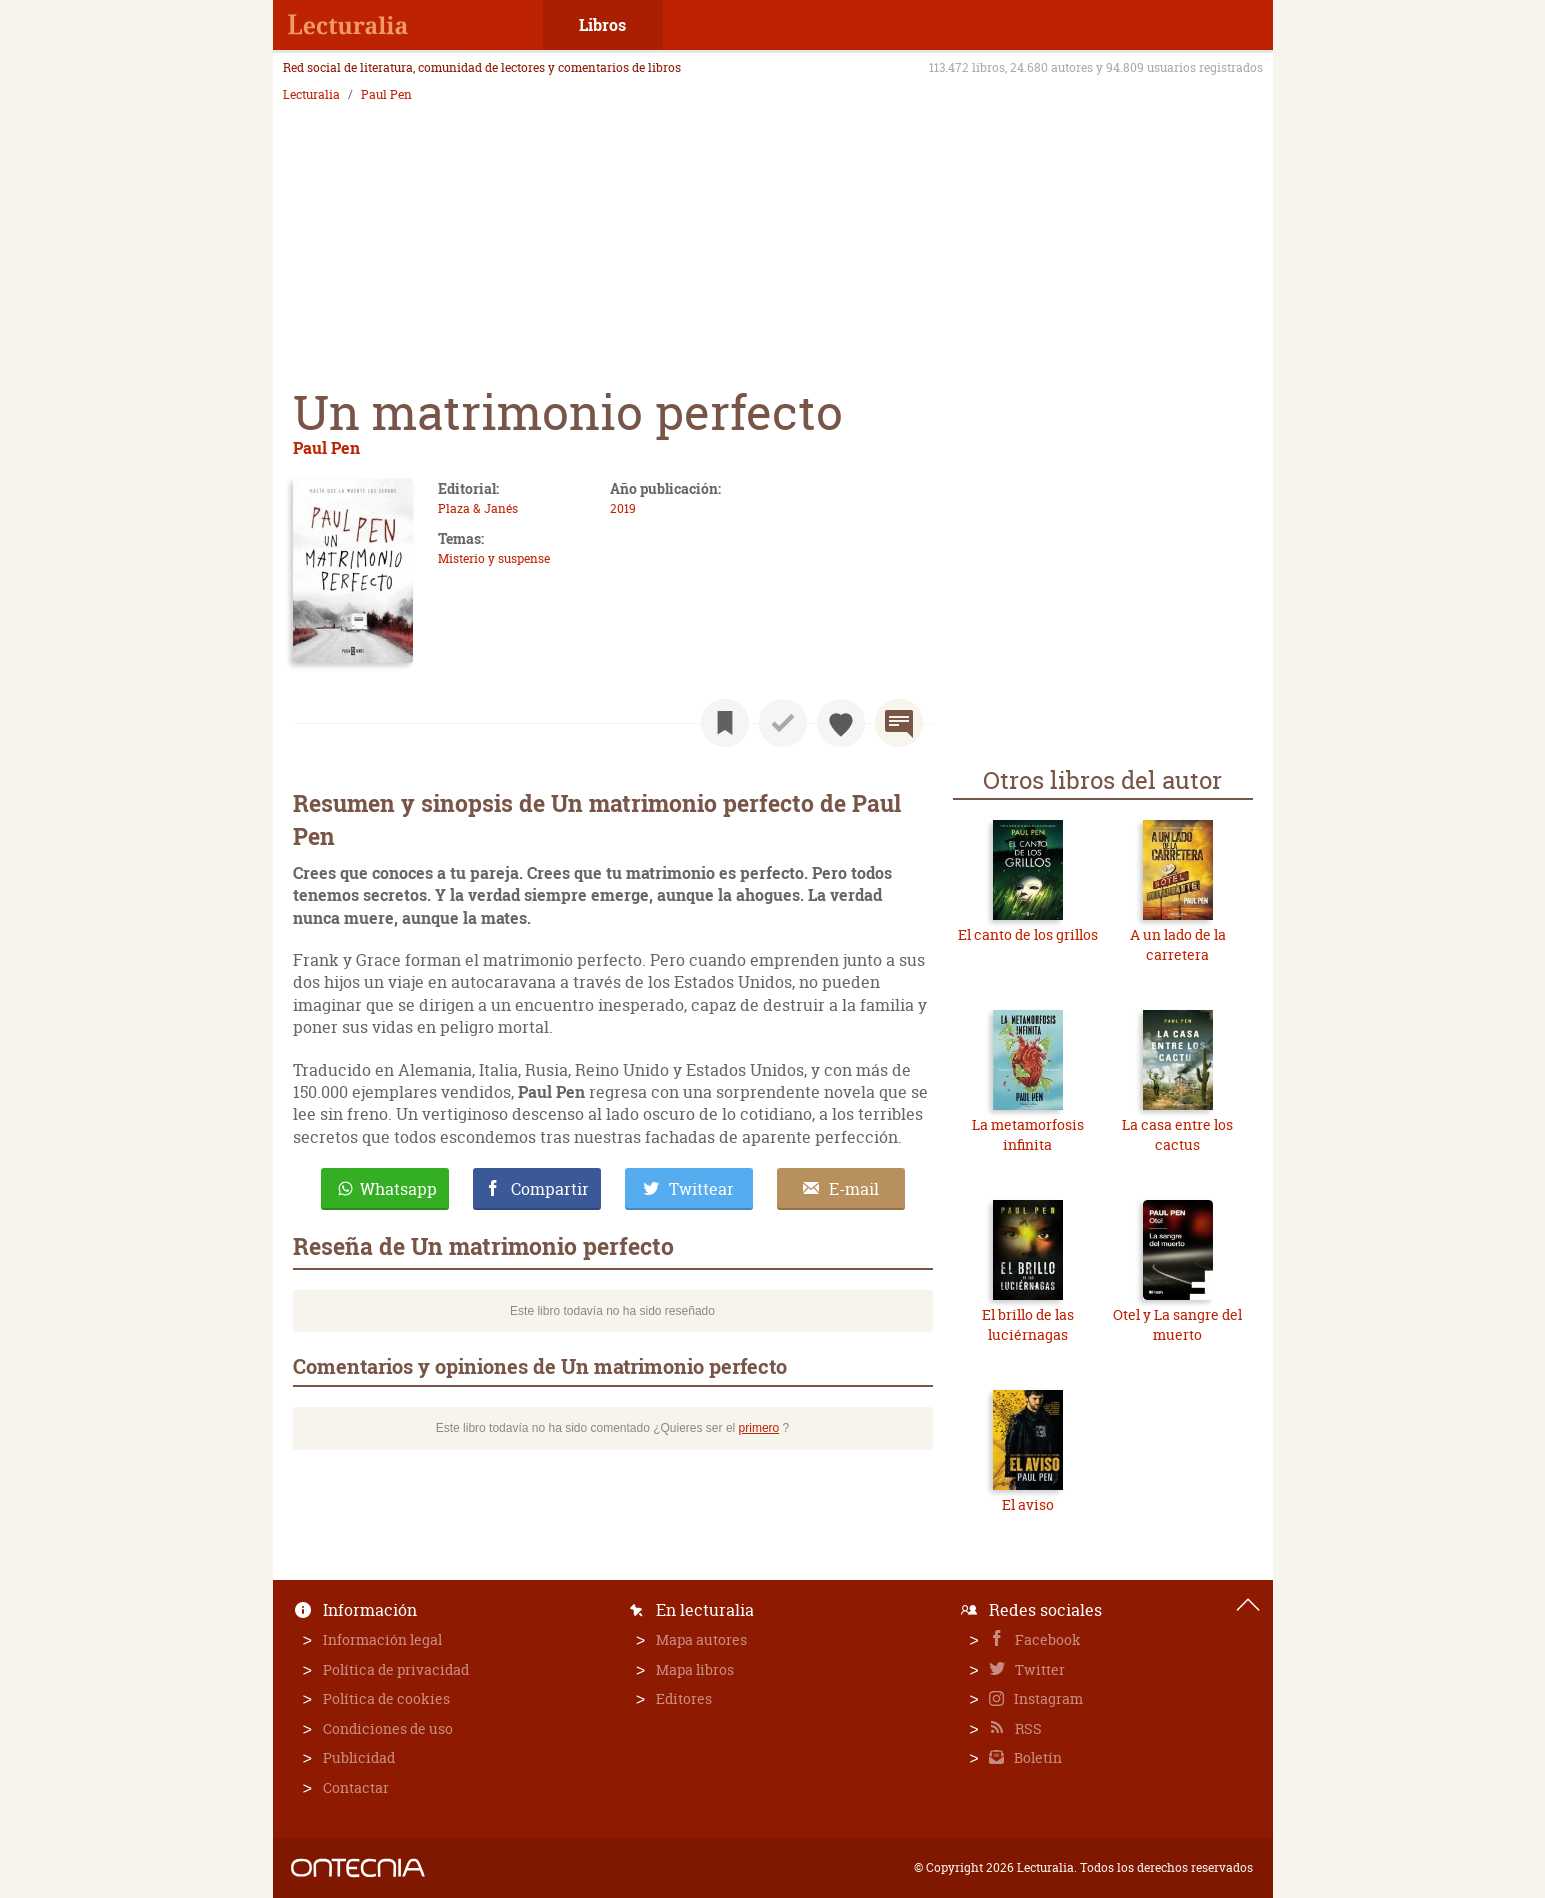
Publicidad (359, 1757)
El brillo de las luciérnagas (1028, 1324)
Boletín (1036, 1757)
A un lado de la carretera (1178, 944)
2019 (623, 508)
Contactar (356, 1787)
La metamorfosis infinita (1028, 1134)
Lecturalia (311, 95)
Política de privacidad (396, 1669)
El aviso (1028, 1504)
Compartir (550, 1189)
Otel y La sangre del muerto (1177, 1324)
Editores (684, 1698)
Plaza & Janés (478, 508)
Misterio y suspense (494, 558)
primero (759, 1428)
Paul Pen (386, 95)
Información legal (382, 1639)
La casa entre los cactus (1177, 1134)
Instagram (1047, 1698)
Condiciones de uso (388, 1728)
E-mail (854, 1189)
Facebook (1046, 1639)
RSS (1027, 1728)
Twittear (701, 1189)
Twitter (1038, 1669)
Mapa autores (701, 1639)
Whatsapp (398, 1189)
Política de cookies (386, 1698)
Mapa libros (695, 1669)
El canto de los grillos (1028, 934)
